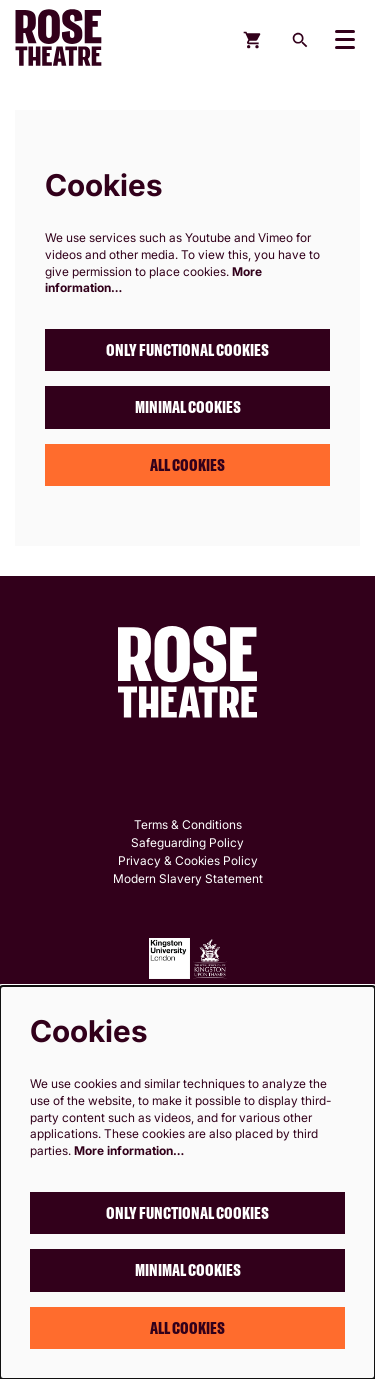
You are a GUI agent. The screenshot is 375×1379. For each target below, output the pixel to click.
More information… (129, 1150)
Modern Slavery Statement (188, 878)
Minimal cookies (188, 407)
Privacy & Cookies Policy (188, 860)
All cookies (187, 465)
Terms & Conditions (188, 824)
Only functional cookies (187, 350)
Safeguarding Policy (187, 842)
